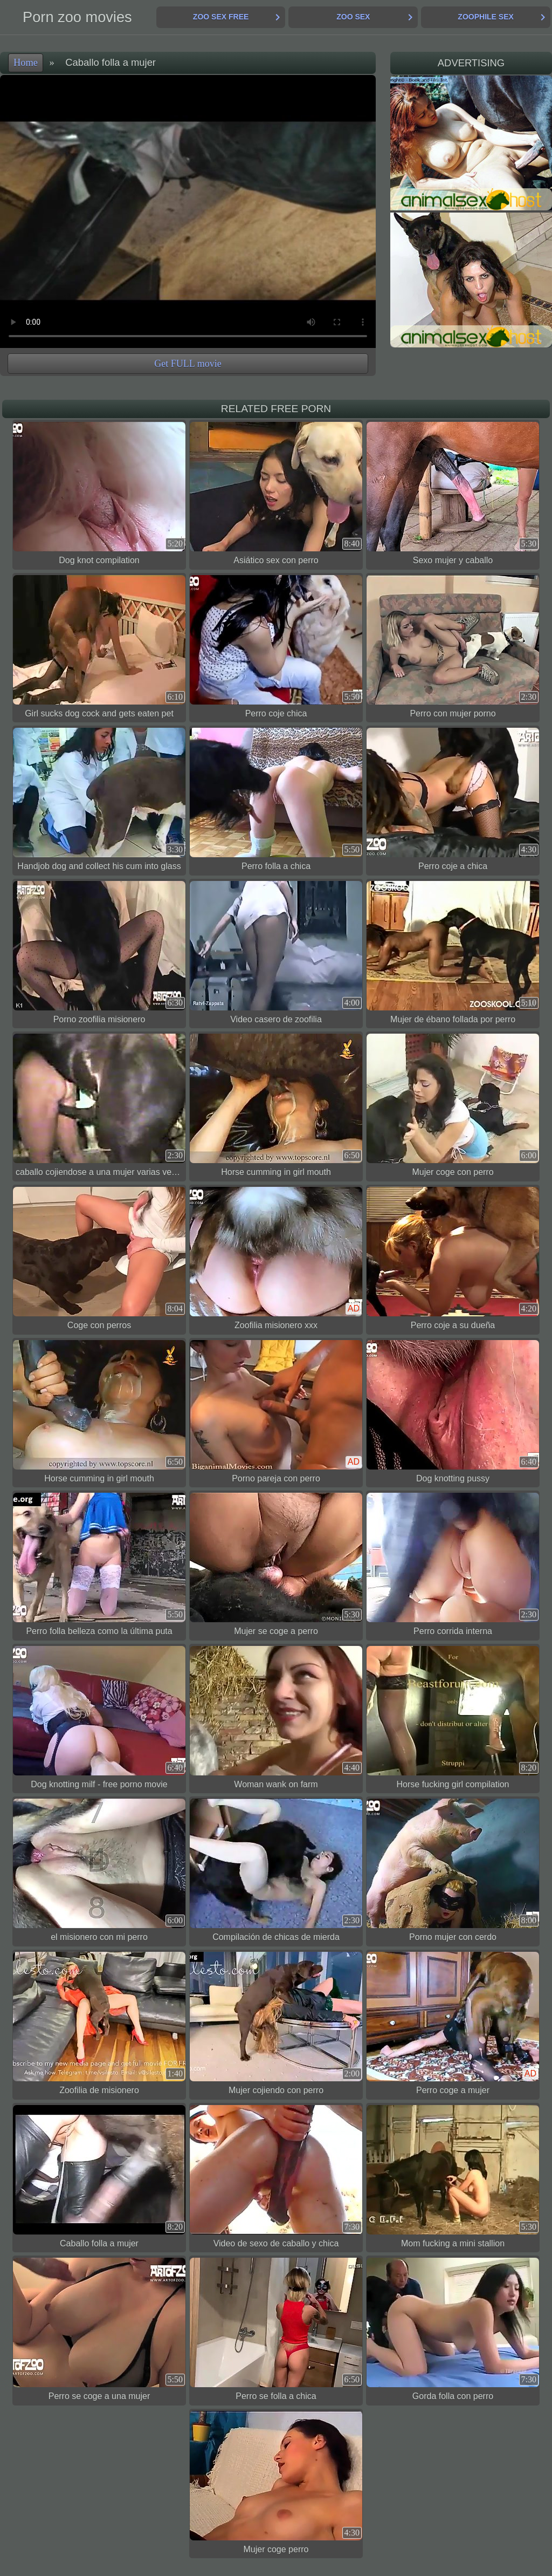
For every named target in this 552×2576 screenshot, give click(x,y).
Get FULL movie (187, 363)
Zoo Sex (353, 16)
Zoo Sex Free (221, 16)
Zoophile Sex (485, 16)
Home (25, 62)
